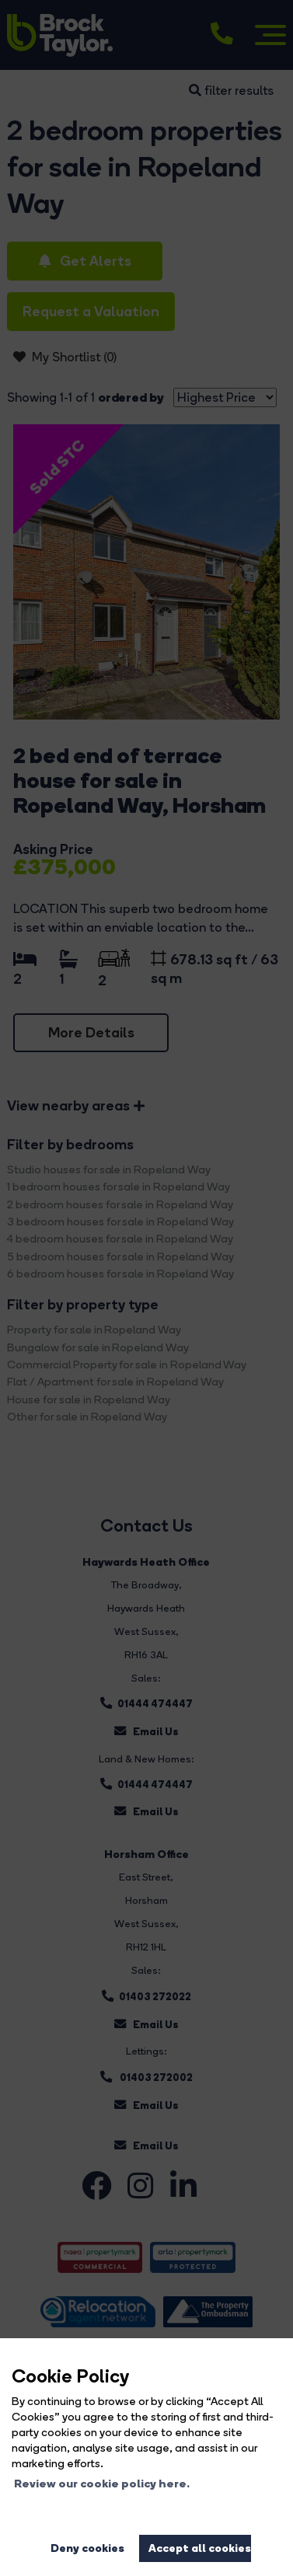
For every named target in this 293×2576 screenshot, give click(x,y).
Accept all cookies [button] (199, 2548)
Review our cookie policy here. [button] (102, 2483)
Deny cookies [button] (87, 2548)
